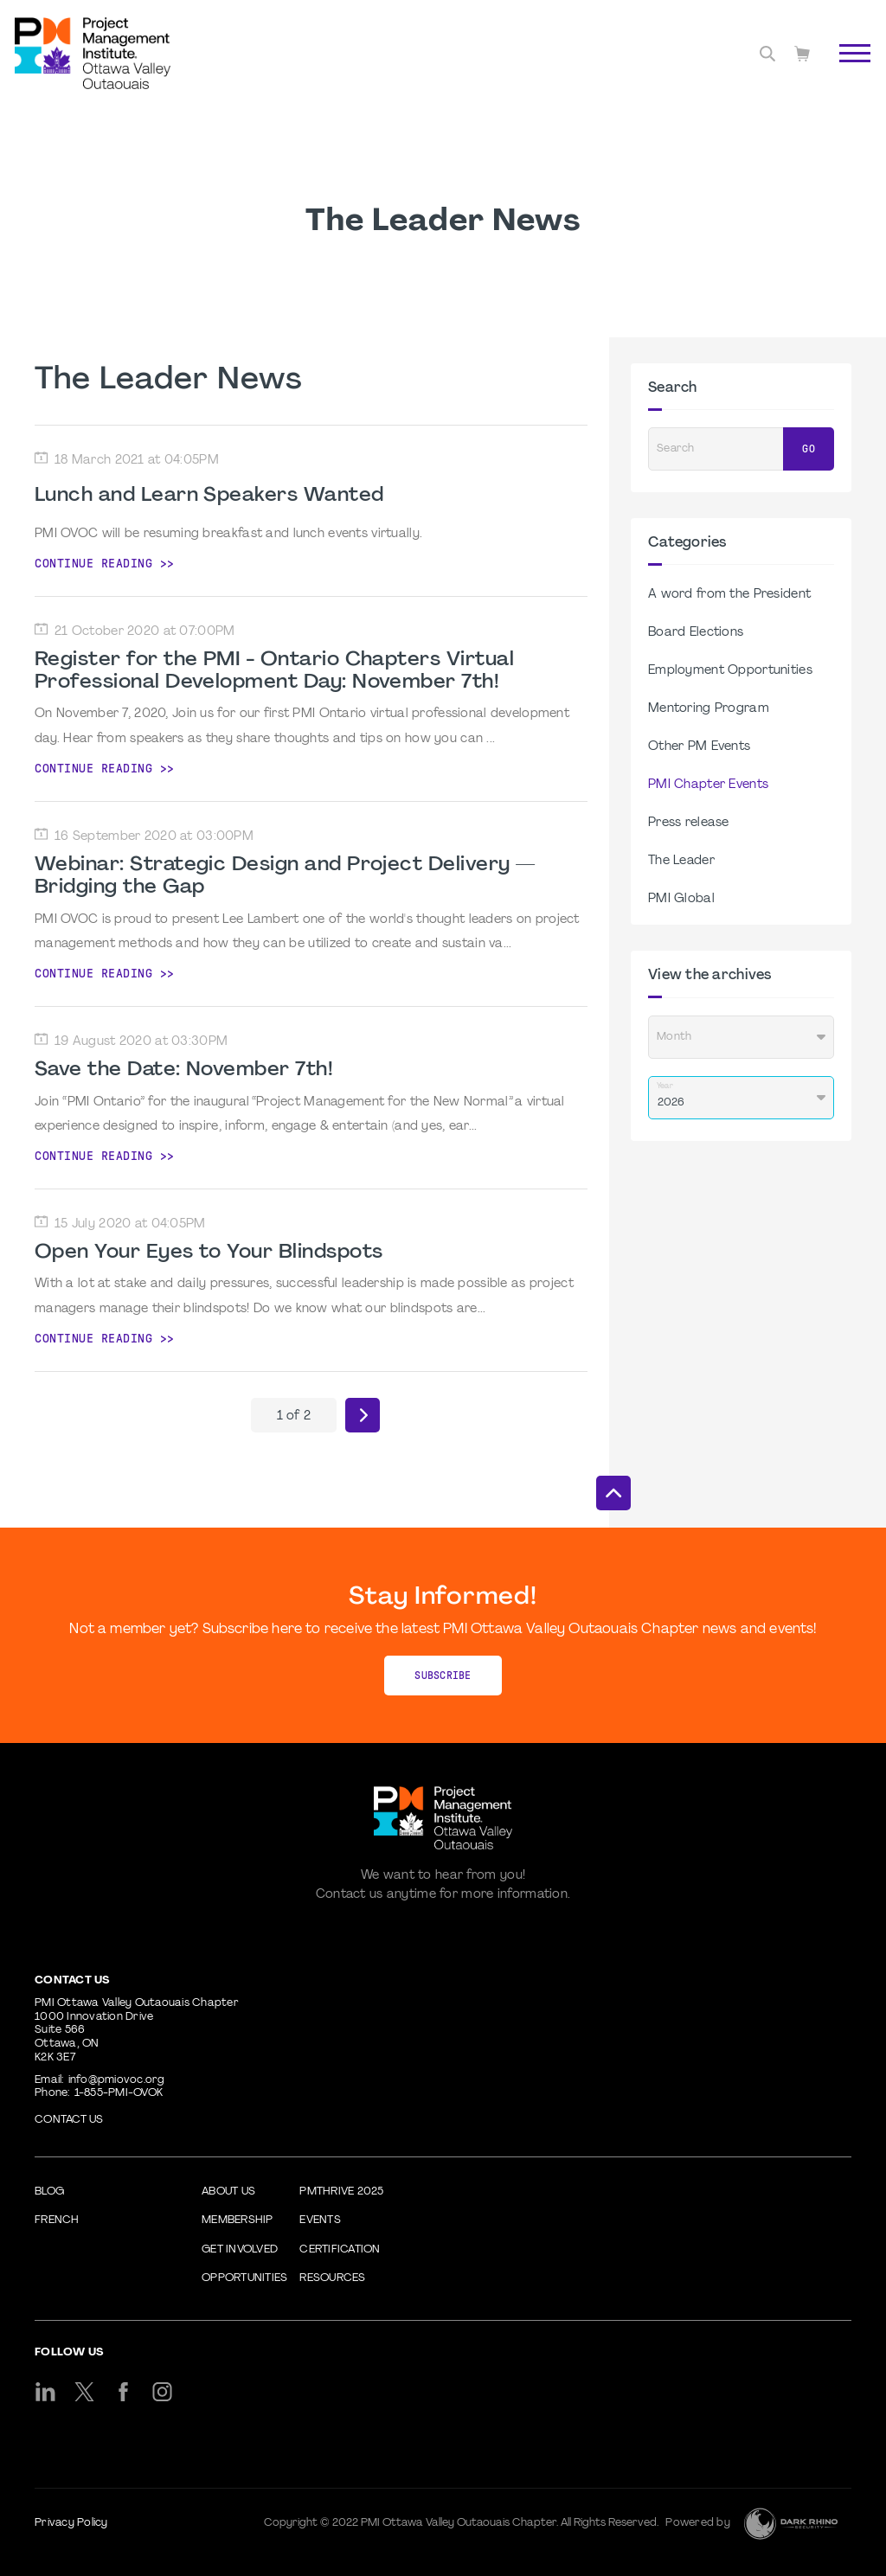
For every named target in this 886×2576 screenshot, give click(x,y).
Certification (339, 2250)
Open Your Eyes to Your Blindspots (208, 1252)
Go (808, 449)
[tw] (84, 2391)
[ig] (162, 2391)
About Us (228, 2192)
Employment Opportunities (730, 670)
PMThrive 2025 (341, 2192)
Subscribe (442, 1675)
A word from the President (729, 594)
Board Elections (695, 632)
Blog (49, 2192)
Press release (688, 823)
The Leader (681, 861)
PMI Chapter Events (708, 785)
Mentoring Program (708, 708)
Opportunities (244, 2278)
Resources (332, 2278)
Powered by (697, 2523)
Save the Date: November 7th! (184, 1070)
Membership (237, 2220)
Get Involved (240, 2250)
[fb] (123, 2391)
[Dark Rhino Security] (791, 2523)
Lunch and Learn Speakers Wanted (209, 495)
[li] (45, 2391)
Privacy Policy (71, 2523)
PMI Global (681, 899)
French (57, 2220)
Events (320, 2220)
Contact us (69, 2120)
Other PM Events (699, 746)
